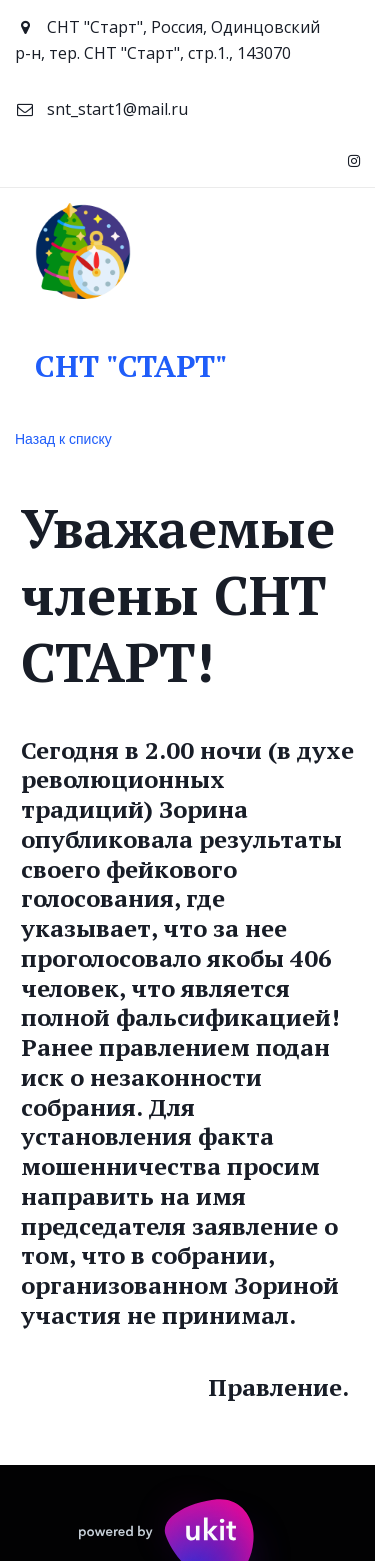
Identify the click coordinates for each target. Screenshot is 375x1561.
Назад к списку (63, 439)
